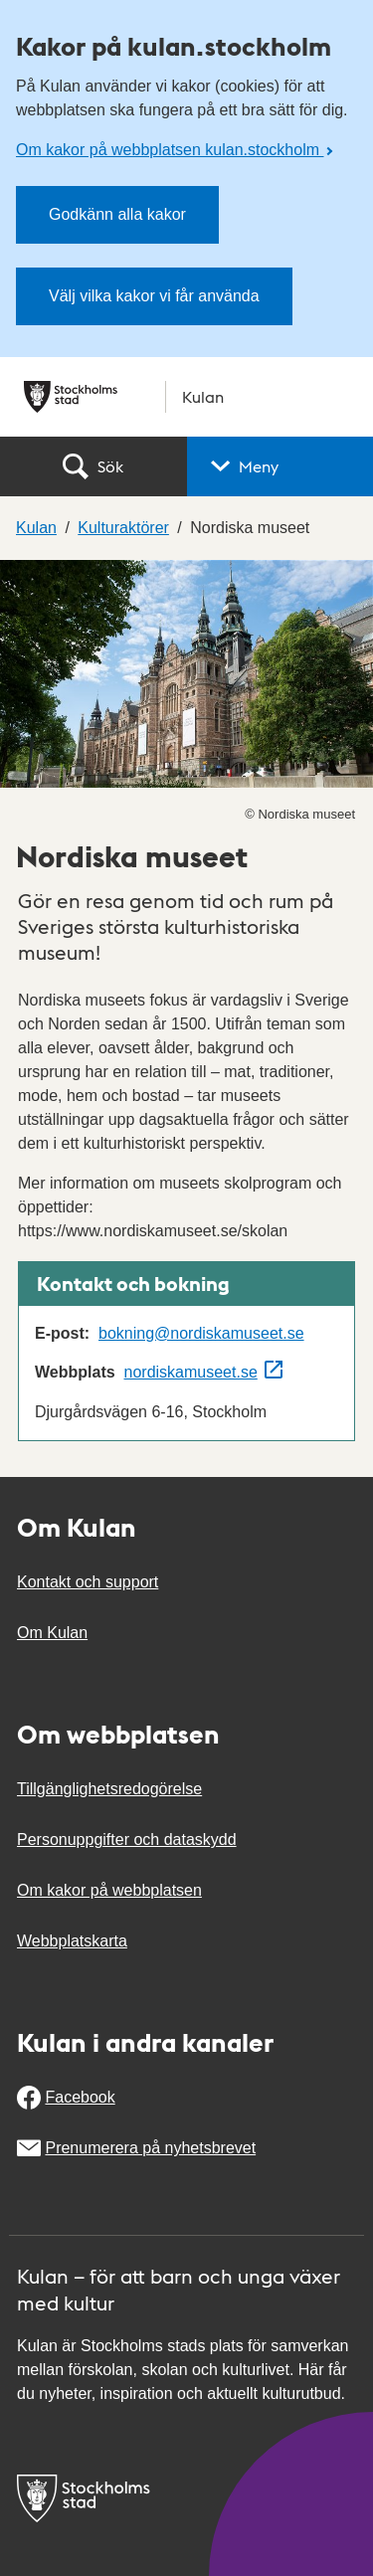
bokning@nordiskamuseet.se (201, 1333)
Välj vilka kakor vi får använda (154, 295)
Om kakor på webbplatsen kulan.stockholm (169, 149)
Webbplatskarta (72, 1940)
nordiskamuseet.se (191, 1372)
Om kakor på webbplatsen (109, 1890)
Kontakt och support (87, 1581)
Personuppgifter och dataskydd (127, 1839)
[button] (280, 466)
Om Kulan (52, 1632)
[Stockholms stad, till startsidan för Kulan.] (186, 397)
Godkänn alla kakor (117, 214)
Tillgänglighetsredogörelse (109, 1788)
